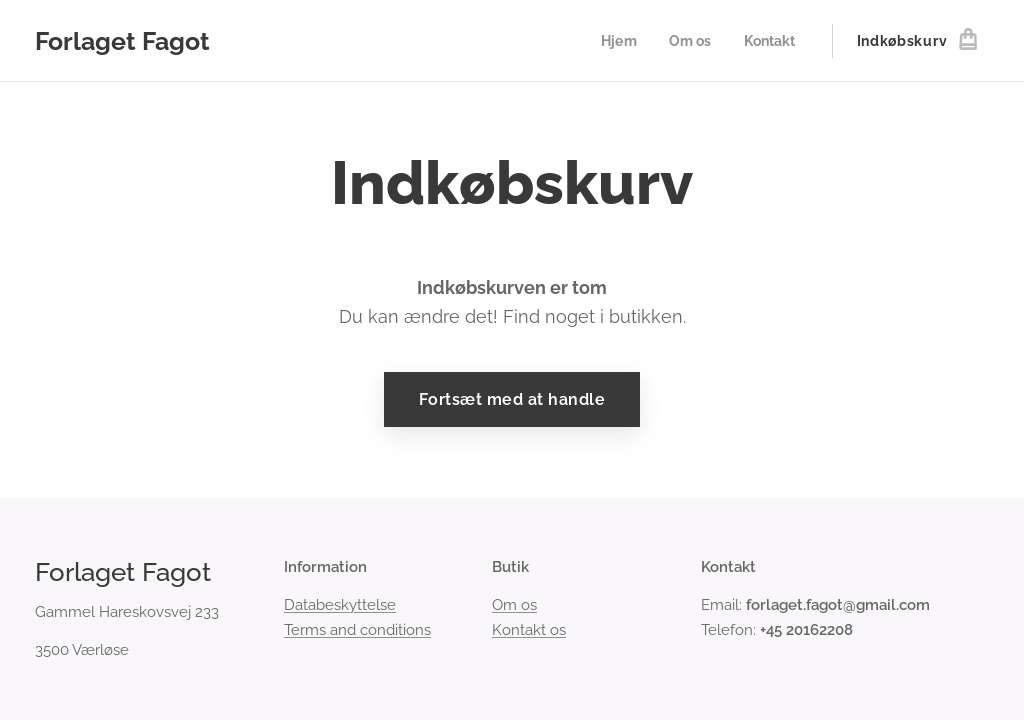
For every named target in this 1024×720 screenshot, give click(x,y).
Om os (514, 606)
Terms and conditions (357, 630)
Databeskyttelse (340, 606)
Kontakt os (529, 630)
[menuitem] (616, 41)
